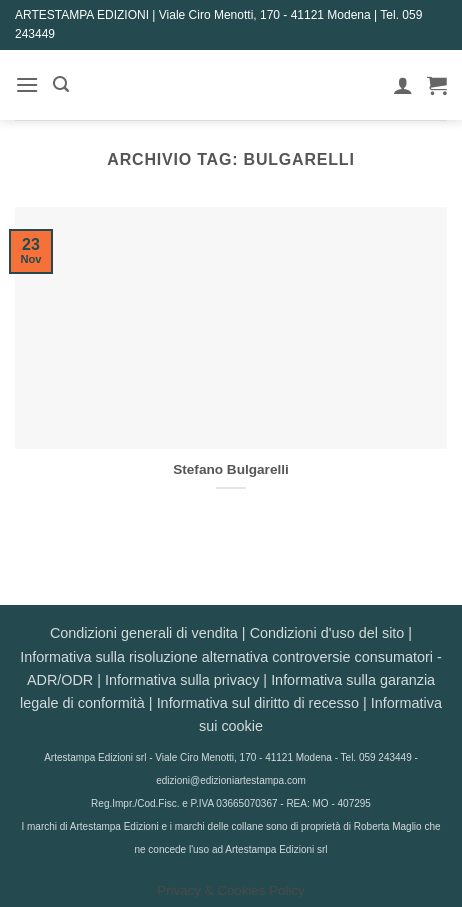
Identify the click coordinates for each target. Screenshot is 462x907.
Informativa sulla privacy (182, 680)
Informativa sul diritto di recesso (258, 703)
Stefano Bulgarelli (231, 469)
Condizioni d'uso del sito (327, 633)
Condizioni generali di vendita (144, 633)
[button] (27, 84)
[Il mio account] (403, 85)
